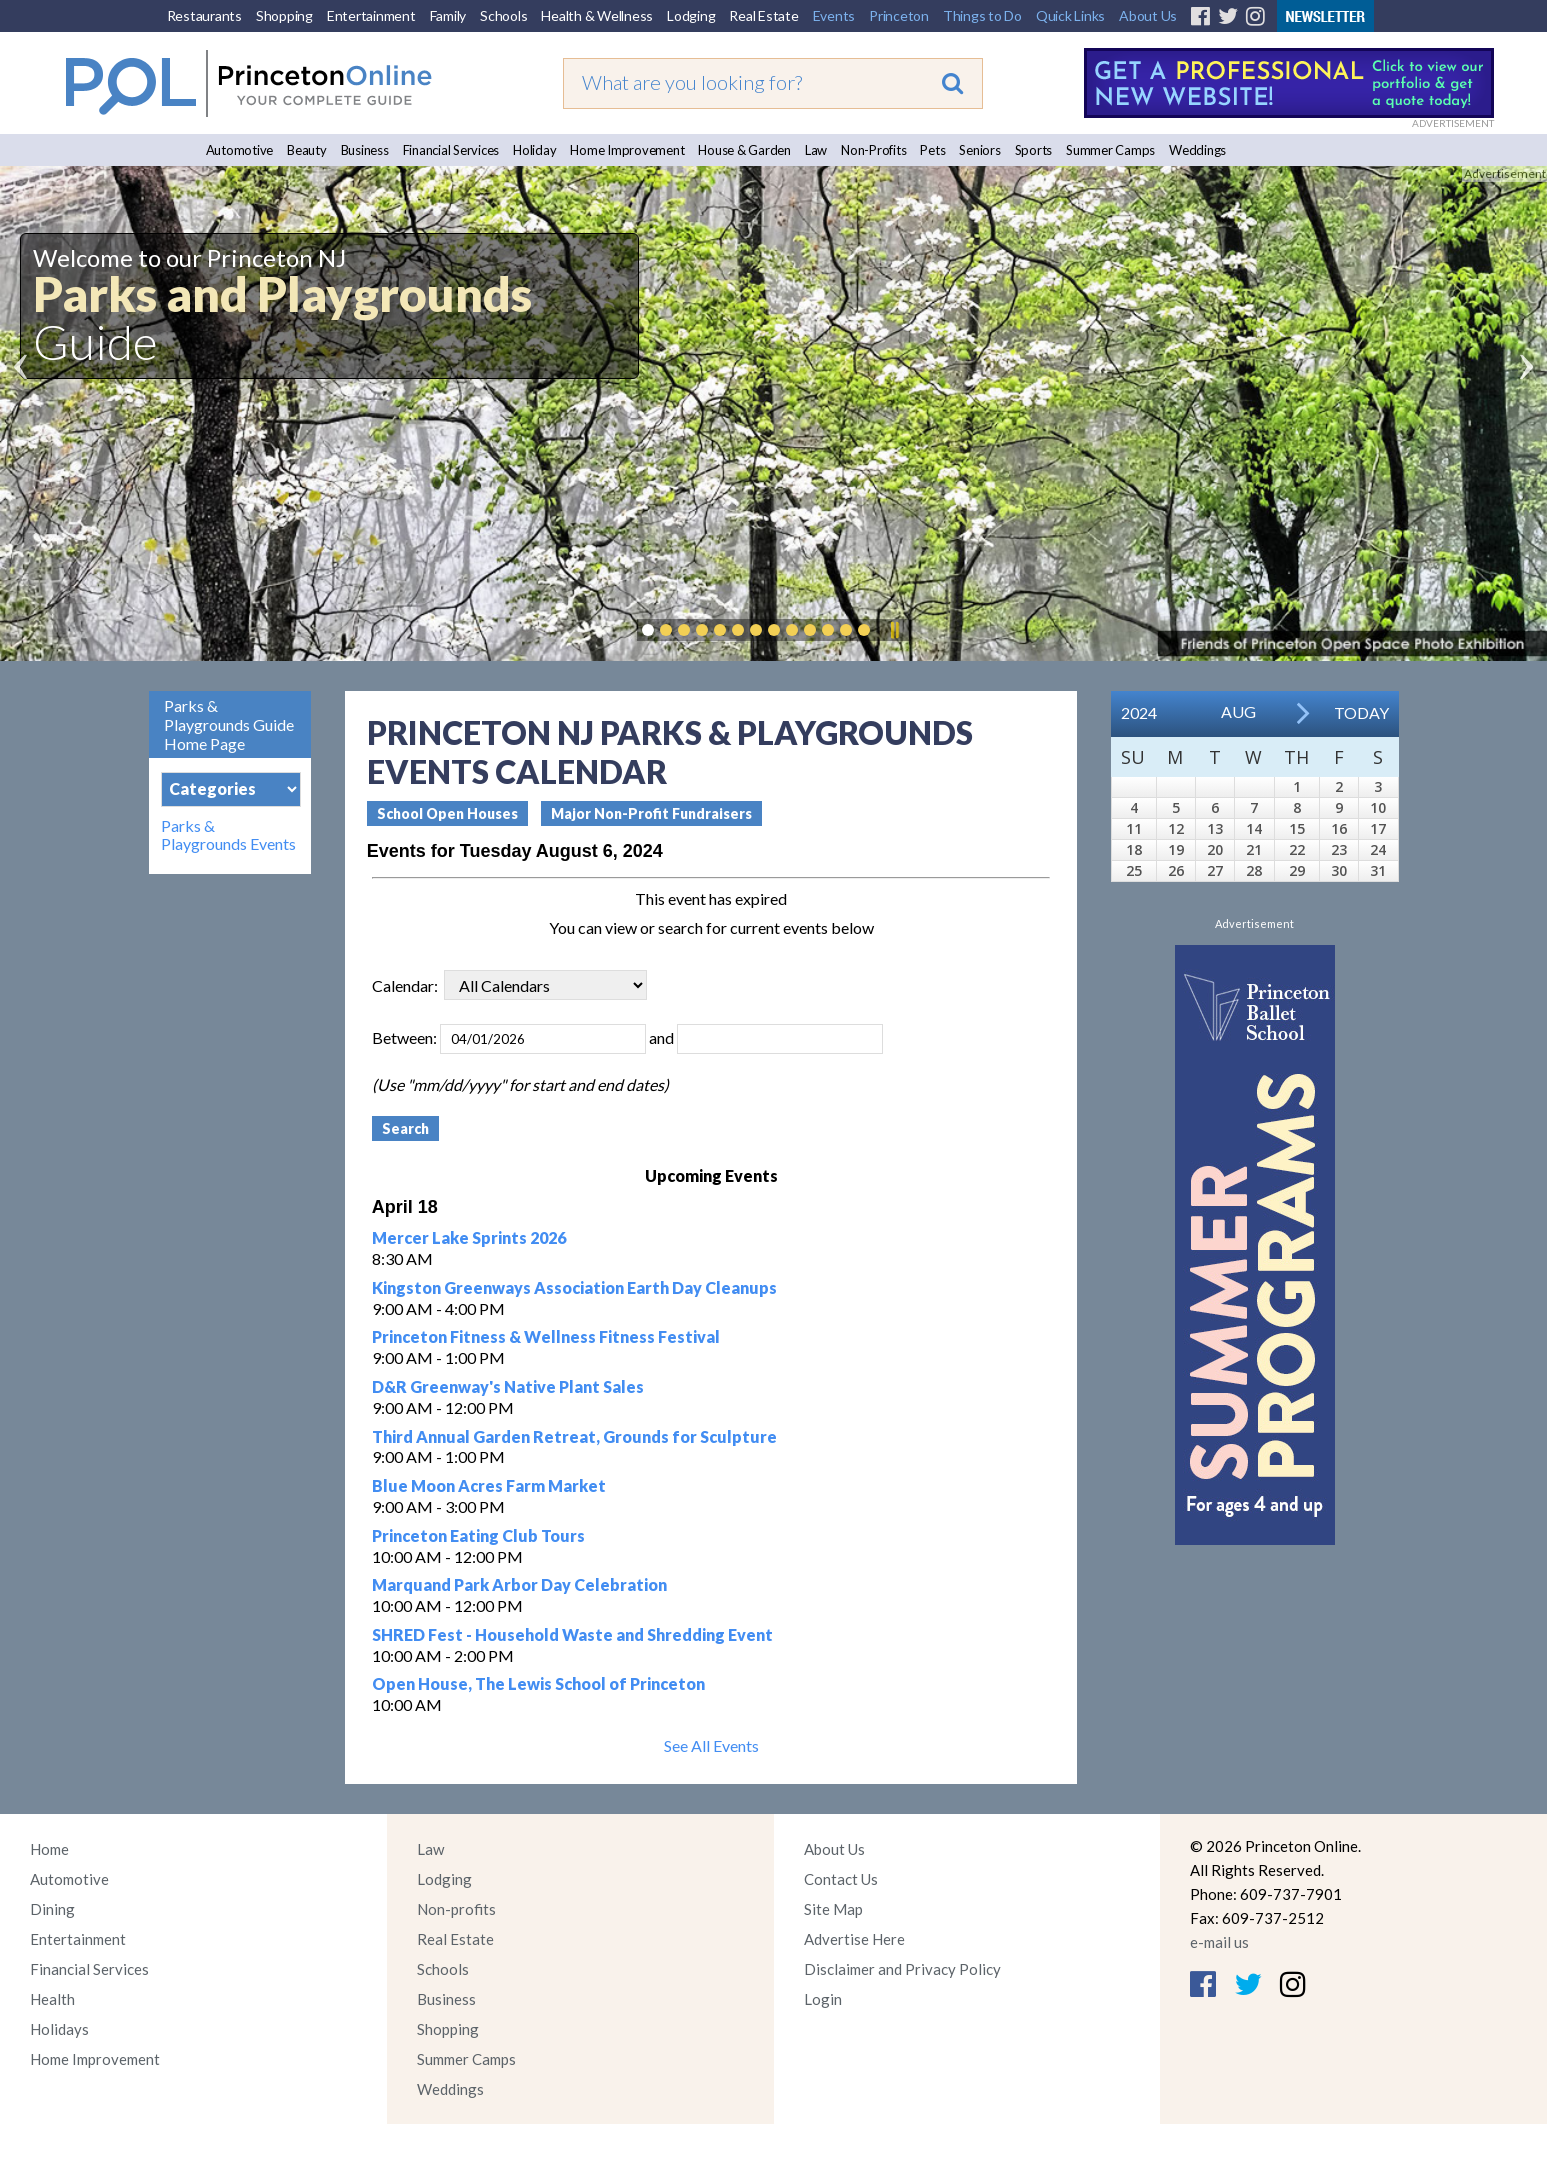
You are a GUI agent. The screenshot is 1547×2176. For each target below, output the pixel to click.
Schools (503, 15)
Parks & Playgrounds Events (228, 835)
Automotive (240, 150)
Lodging (691, 15)
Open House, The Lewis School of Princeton (538, 1683)
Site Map (833, 1909)
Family (448, 15)
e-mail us (1219, 1942)
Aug (1238, 711)
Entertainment (371, 15)
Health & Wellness (597, 15)
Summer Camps (1110, 150)
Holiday (534, 150)
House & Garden (744, 150)
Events (834, 15)
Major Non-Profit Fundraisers (651, 813)
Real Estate (763, 15)
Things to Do (982, 15)
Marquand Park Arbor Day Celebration (519, 1584)
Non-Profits (873, 150)
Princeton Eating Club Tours (478, 1535)
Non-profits (456, 1909)
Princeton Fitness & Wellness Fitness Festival (546, 1336)
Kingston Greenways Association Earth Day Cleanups (574, 1287)
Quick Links (1070, 15)
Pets (932, 150)
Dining (52, 1909)
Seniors (979, 150)
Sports (1034, 150)
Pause (894, 630)
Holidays (59, 2029)
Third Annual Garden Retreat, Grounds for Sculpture (574, 1436)
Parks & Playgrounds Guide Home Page (229, 724)
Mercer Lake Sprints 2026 (469, 1237)
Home (49, 1849)
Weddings (1197, 150)
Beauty (307, 150)
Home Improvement (627, 150)
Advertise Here (854, 1939)
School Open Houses (447, 813)
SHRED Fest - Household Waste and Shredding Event (572, 1634)
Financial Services (451, 150)
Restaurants (204, 15)
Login (823, 1999)
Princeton (899, 15)
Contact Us (841, 1879)
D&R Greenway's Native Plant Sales (508, 1386)
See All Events (711, 1745)
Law (816, 150)
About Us (1148, 15)
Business (365, 150)
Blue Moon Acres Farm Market (489, 1485)
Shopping (284, 15)
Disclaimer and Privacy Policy (902, 1969)
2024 (1139, 712)
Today (1361, 712)
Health (52, 1999)
